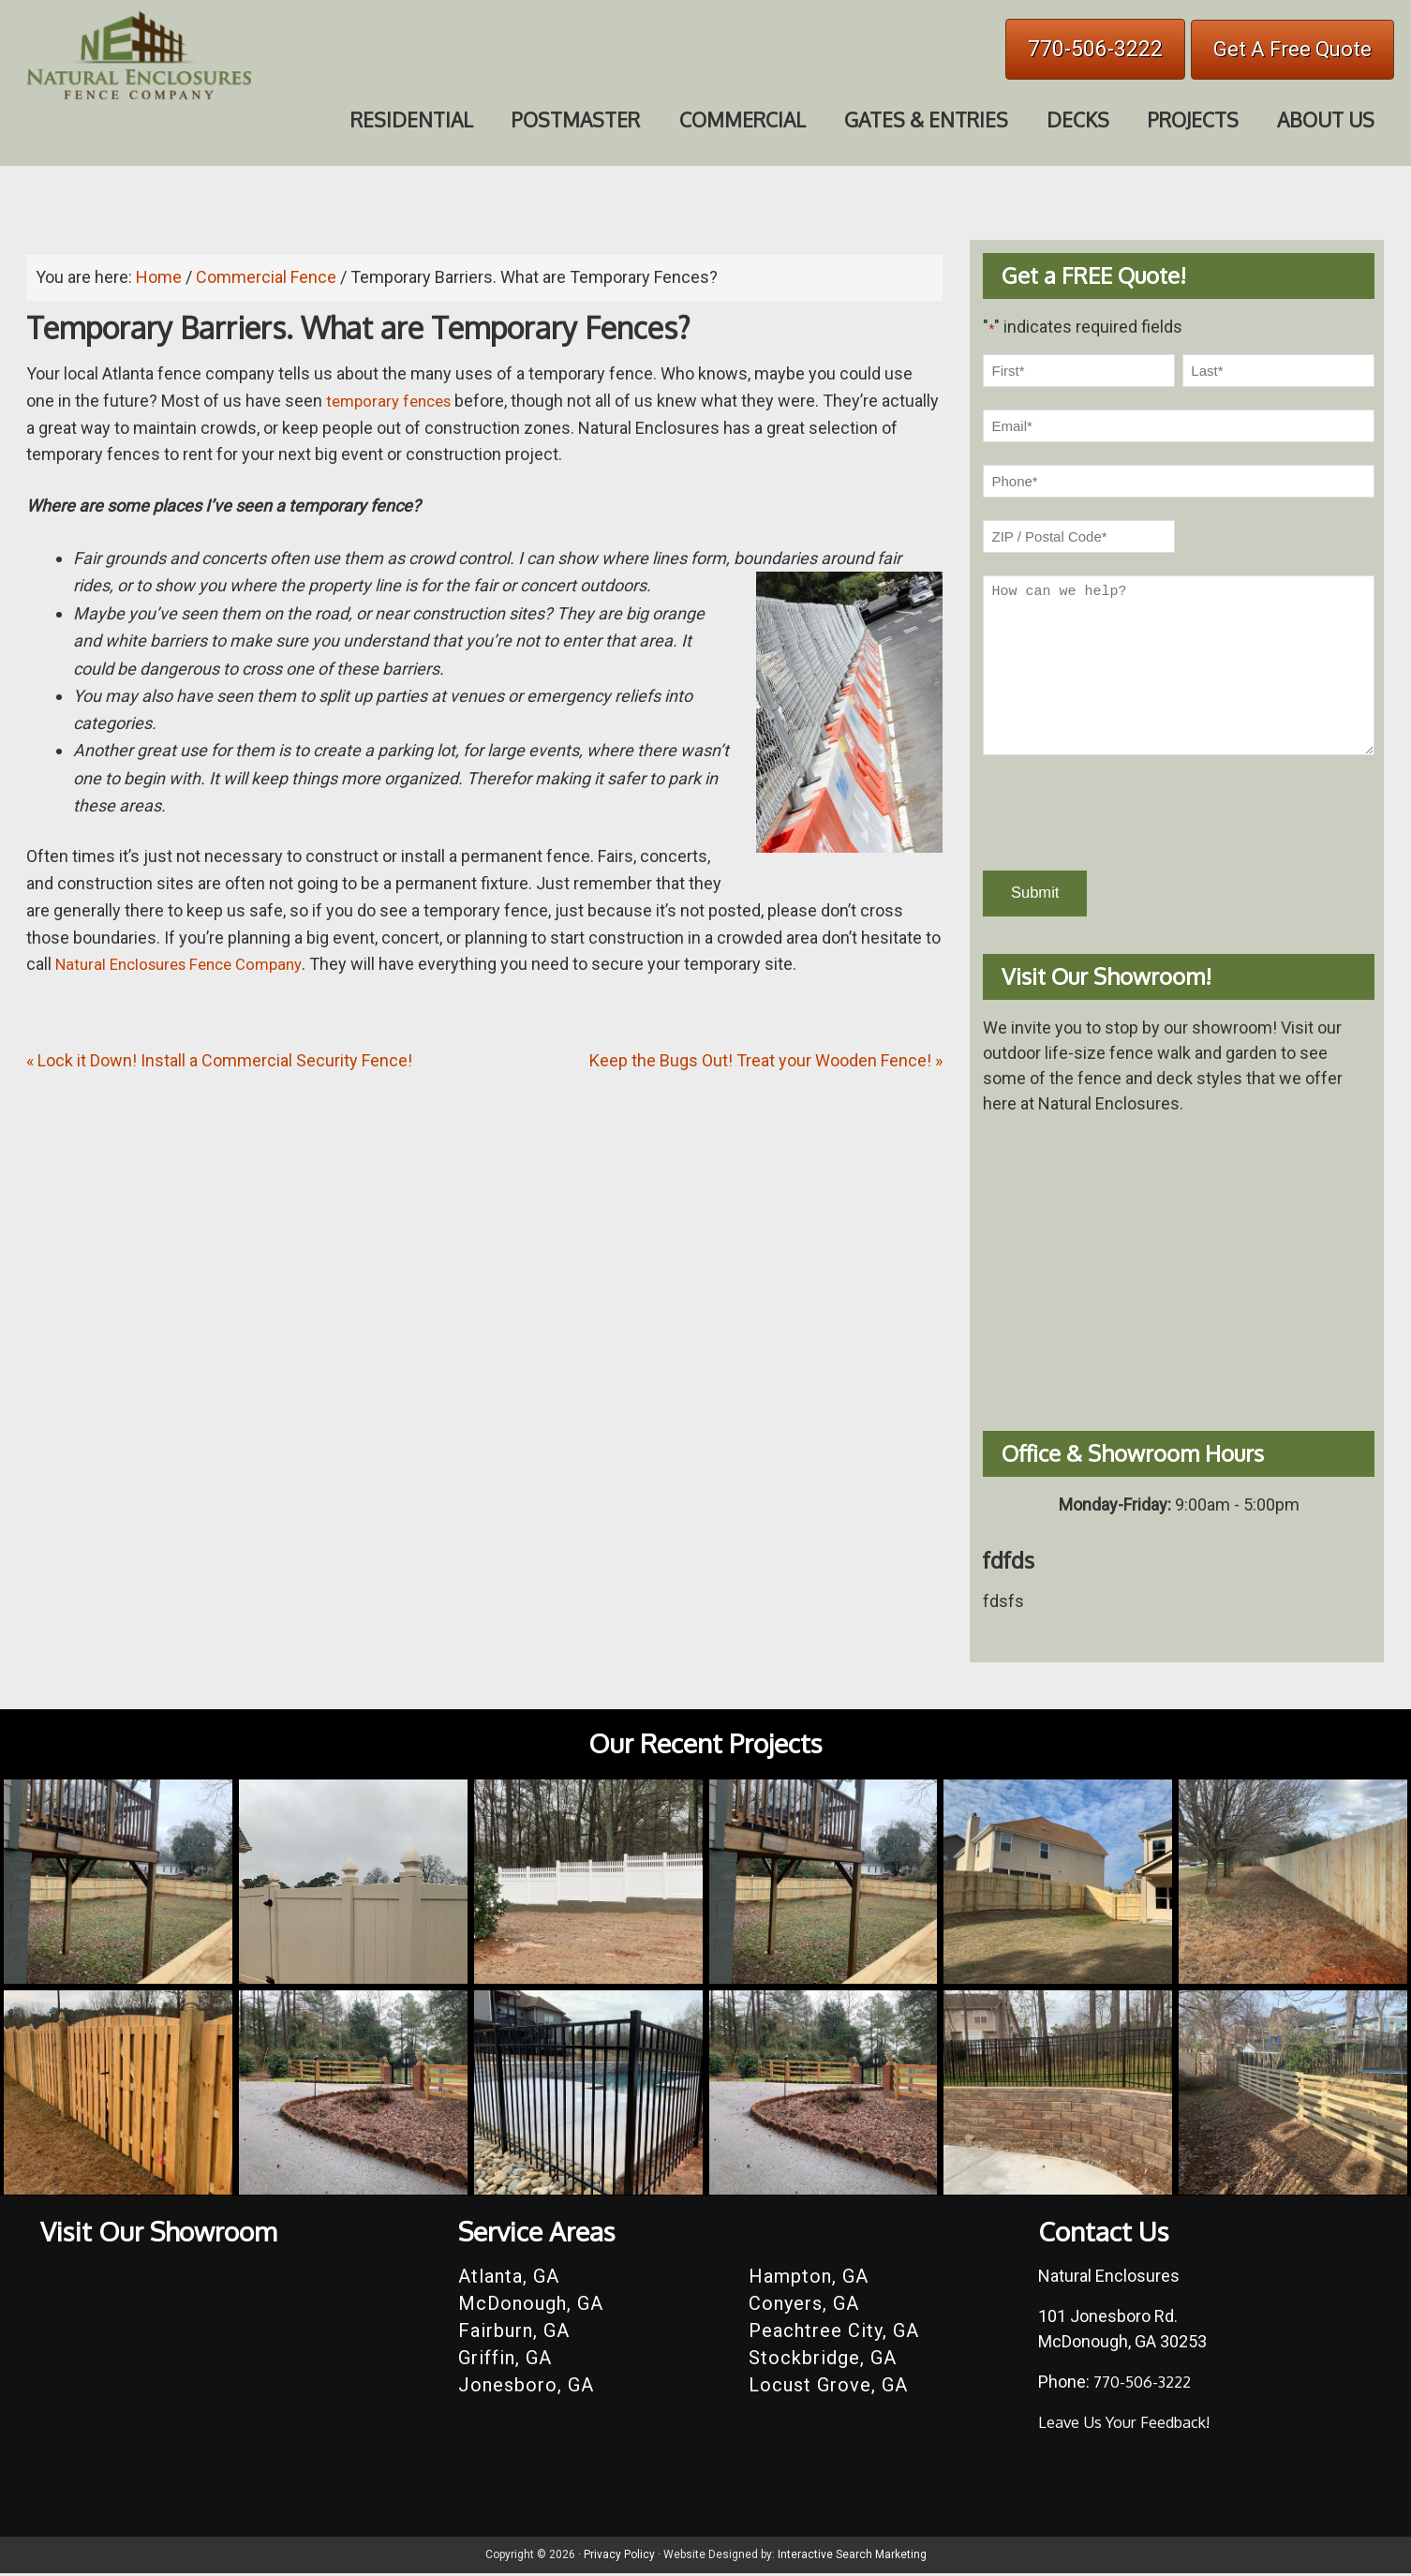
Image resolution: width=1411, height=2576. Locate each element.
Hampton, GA (809, 2279)
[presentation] (1125, 813)
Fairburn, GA (514, 2333)
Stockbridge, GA (823, 2360)
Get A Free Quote (1292, 49)
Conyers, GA (804, 2306)
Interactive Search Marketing (852, 2557)
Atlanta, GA (508, 2279)
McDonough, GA (530, 2306)
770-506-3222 (1095, 49)
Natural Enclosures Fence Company (187, 964)
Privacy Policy (619, 2557)
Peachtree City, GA (834, 2333)
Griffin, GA (505, 2360)
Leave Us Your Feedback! (1132, 2424)
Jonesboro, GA (526, 2387)
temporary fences (393, 400)
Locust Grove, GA (828, 2387)
